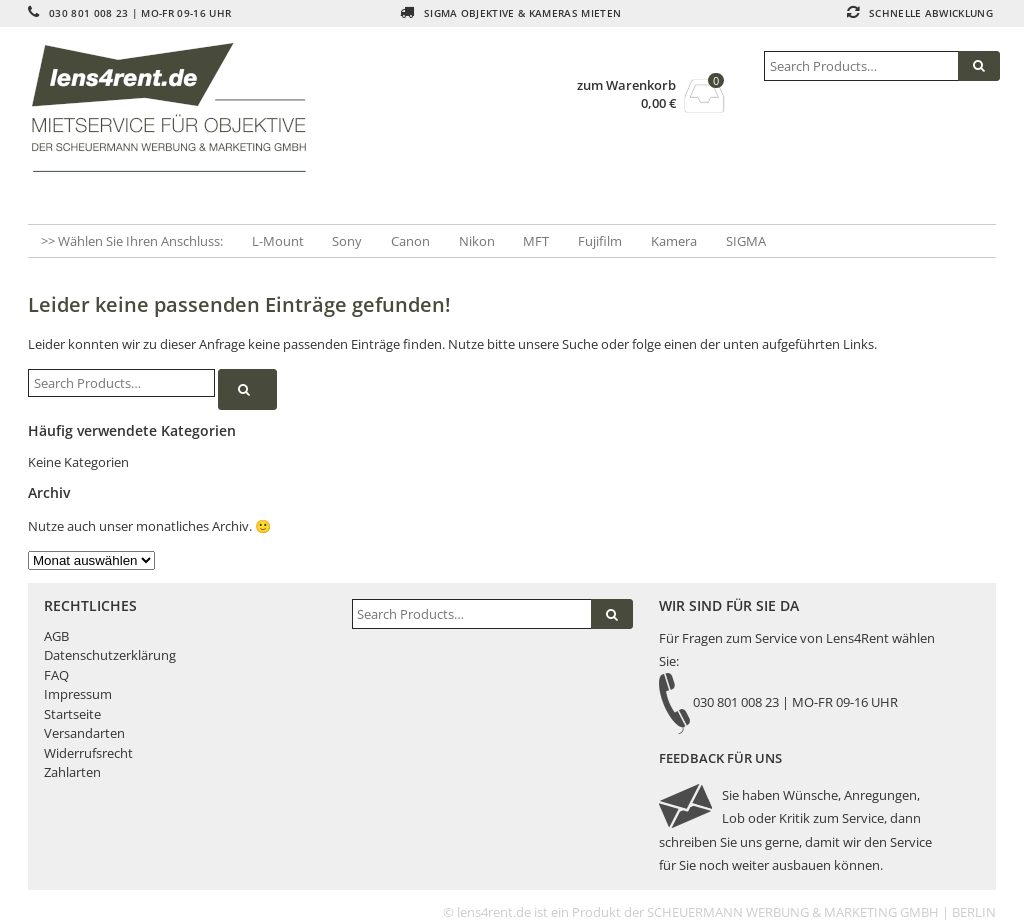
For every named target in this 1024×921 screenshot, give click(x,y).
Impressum (78, 694)
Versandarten (84, 733)
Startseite (72, 714)
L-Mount (278, 241)
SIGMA (746, 241)
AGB (56, 636)
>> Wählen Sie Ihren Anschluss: (132, 241)
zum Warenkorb (626, 85)
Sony (347, 241)
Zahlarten (72, 772)
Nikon (477, 241)
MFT (536, 241)
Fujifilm (600, 241)
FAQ (56, 675)
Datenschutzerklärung (110, 655)
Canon (410, 241)
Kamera (674, 241)
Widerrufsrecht (88, 753)
